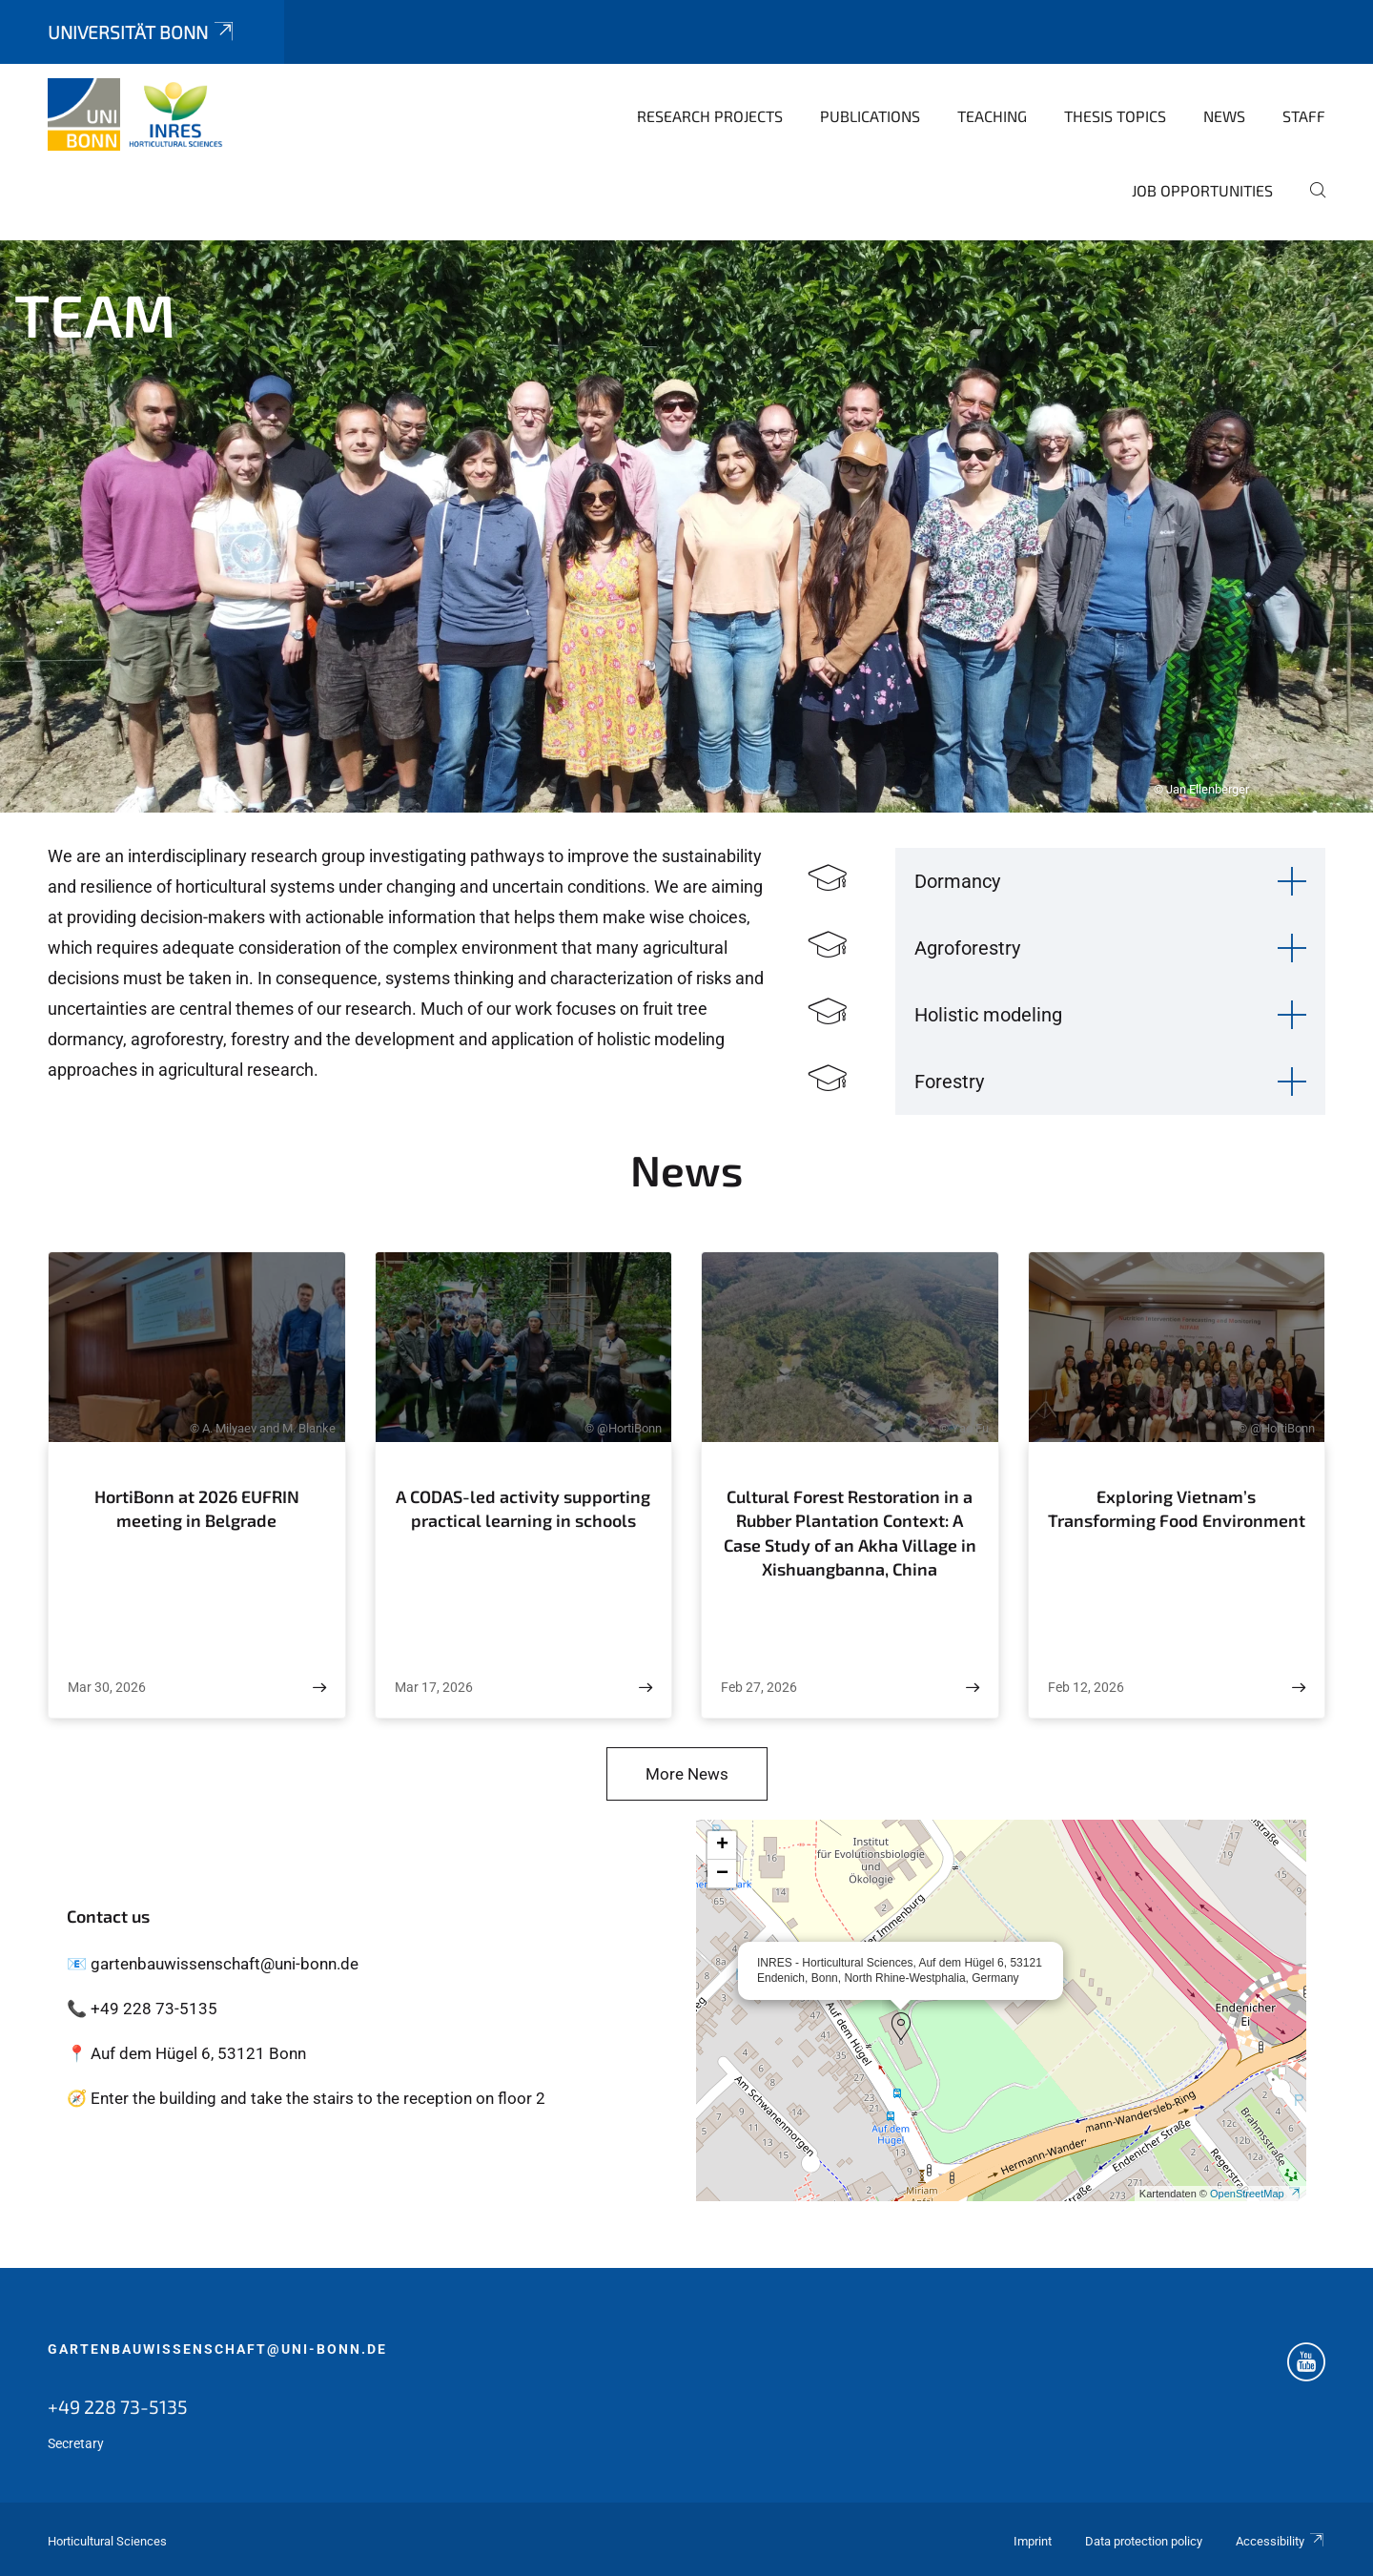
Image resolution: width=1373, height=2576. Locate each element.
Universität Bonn (142, 32)
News (1224, 116)
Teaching (992, 116)
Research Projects (710, 116)
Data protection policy (1143, 2541)
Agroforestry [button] (967, 948)
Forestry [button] (949, 1081)
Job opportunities (1202, 190)
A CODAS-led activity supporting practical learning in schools (523, 1509)
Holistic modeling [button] (988, 1014)
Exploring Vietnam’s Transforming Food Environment (1176, 1509)
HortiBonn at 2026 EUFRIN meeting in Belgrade (196, 1509)
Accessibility (1280, 2541)
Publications (870, 116)
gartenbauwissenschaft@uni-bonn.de (217, 2349)
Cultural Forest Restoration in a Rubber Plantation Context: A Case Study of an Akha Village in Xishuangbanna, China (850, 1533)
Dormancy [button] (957, 881)
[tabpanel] (686, 526)
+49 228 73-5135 (118, 2406)
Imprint (1033, 2541)
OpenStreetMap (1255, 2193)
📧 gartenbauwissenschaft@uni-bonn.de (213, 1963)
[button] (901, 2026)
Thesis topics (1115, 116)
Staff (1303, 116)
